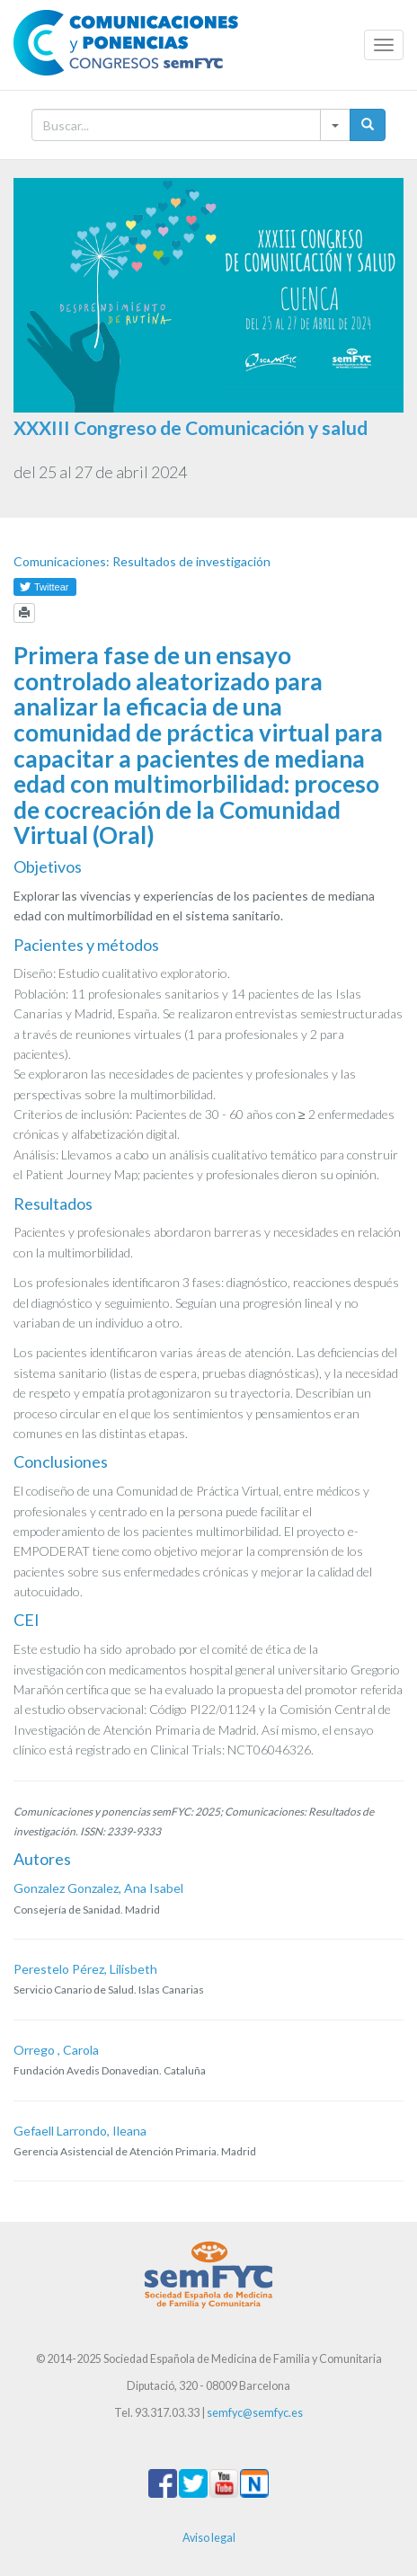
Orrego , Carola (56, 2049)
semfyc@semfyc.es (255, 2413)
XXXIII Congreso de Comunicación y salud (190, 427)
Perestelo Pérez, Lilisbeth (85, 1968)
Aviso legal (208, 2538)
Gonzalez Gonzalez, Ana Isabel (98, 1888)
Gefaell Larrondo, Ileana (79, 2130)
